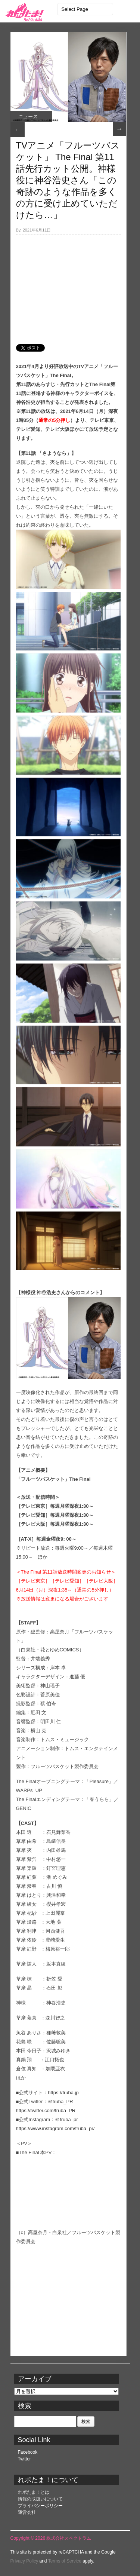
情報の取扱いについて (40, 2499)
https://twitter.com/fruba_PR (46, 2110)
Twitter (24, 2459)
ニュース (27, 116)
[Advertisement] (68, 285)
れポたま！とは (33, 2492)
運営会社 (27, 2512)
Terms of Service (64, 2561)
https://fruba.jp (63, 2092)
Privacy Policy (24, 2561)
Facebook (28, 2452)
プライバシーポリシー (40, 2505)
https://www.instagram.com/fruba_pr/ (55, 2128)
